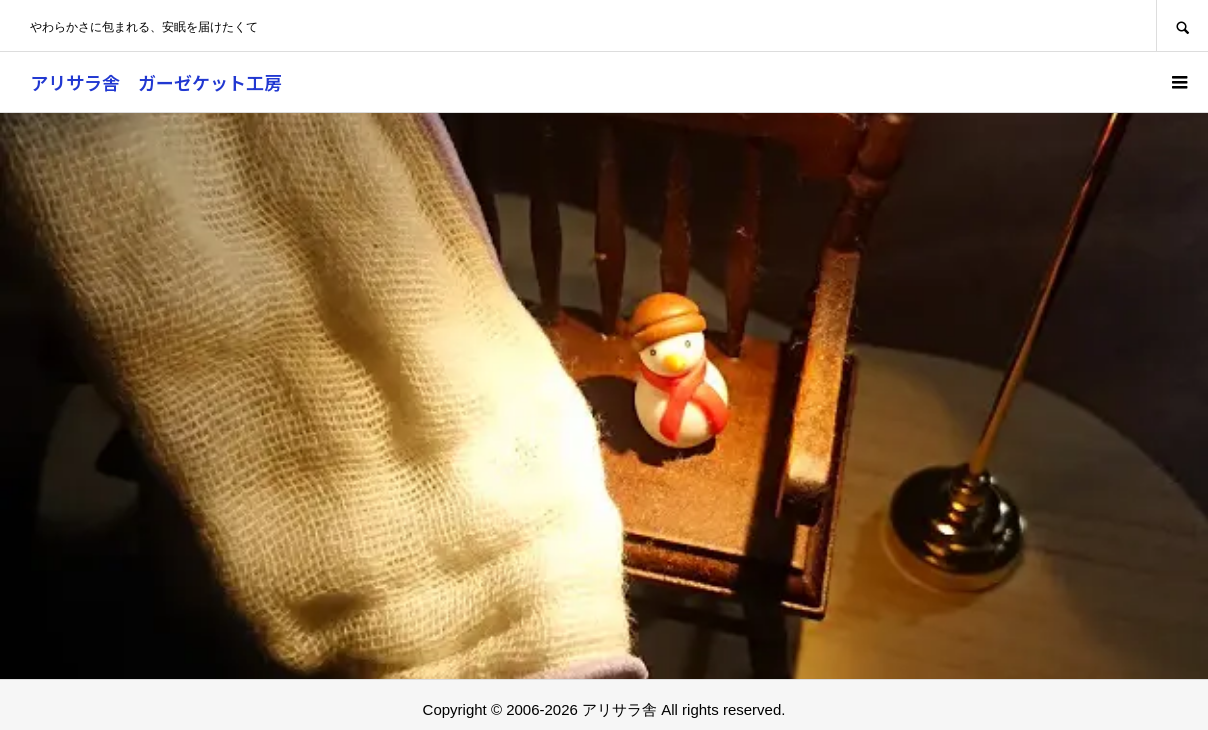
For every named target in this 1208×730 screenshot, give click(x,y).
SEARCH (1182, 25)
